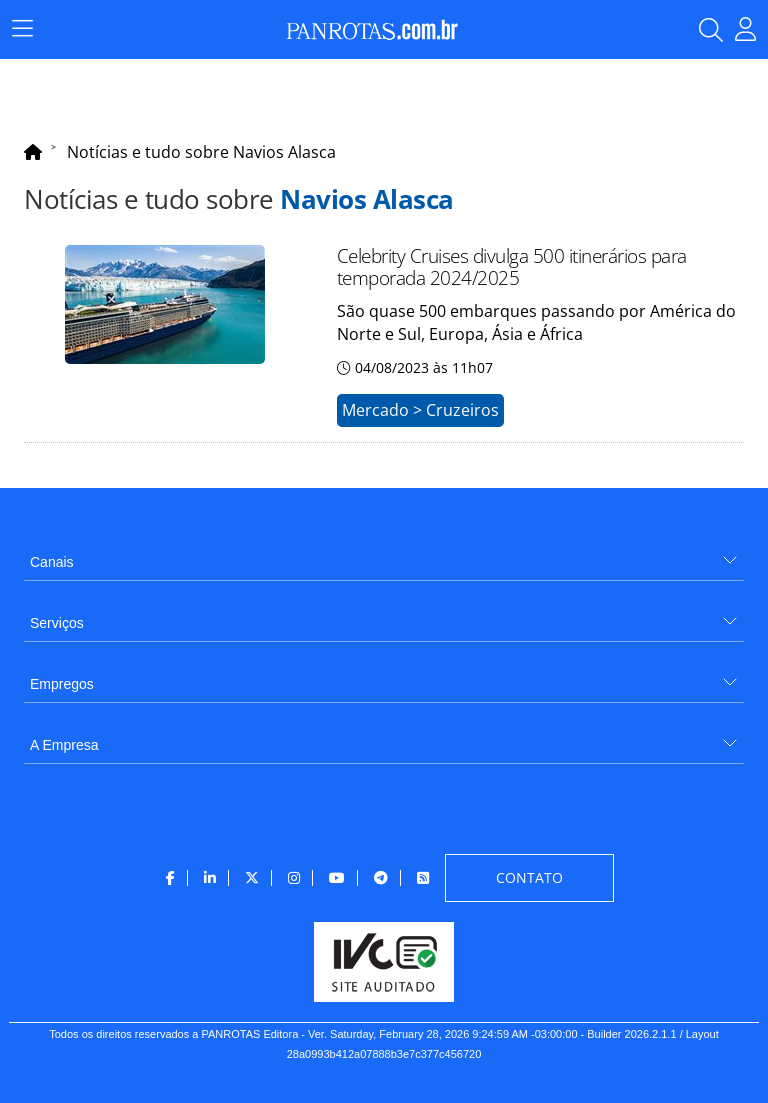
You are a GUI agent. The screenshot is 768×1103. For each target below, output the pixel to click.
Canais (52, 562)
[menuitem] (384, 554)
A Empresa (64, 745)
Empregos (62, 684)
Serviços (57, 623)
